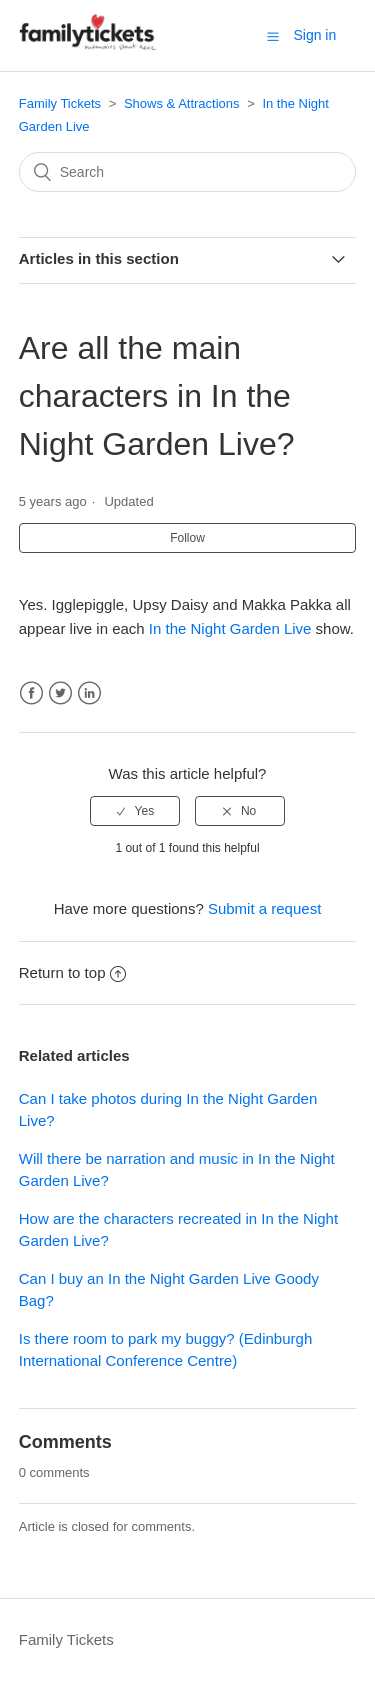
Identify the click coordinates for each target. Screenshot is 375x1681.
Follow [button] (187, 538)
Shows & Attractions (182, 103)
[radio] (135, 811)
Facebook (31, 693)
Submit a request (264, 908)
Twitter (60, 693)
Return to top (73, 972)
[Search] (188, 172)
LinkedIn (89, 693)
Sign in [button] (314, 35)
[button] (273, 36)
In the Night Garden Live (230, 628)
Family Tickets (60, 103)
